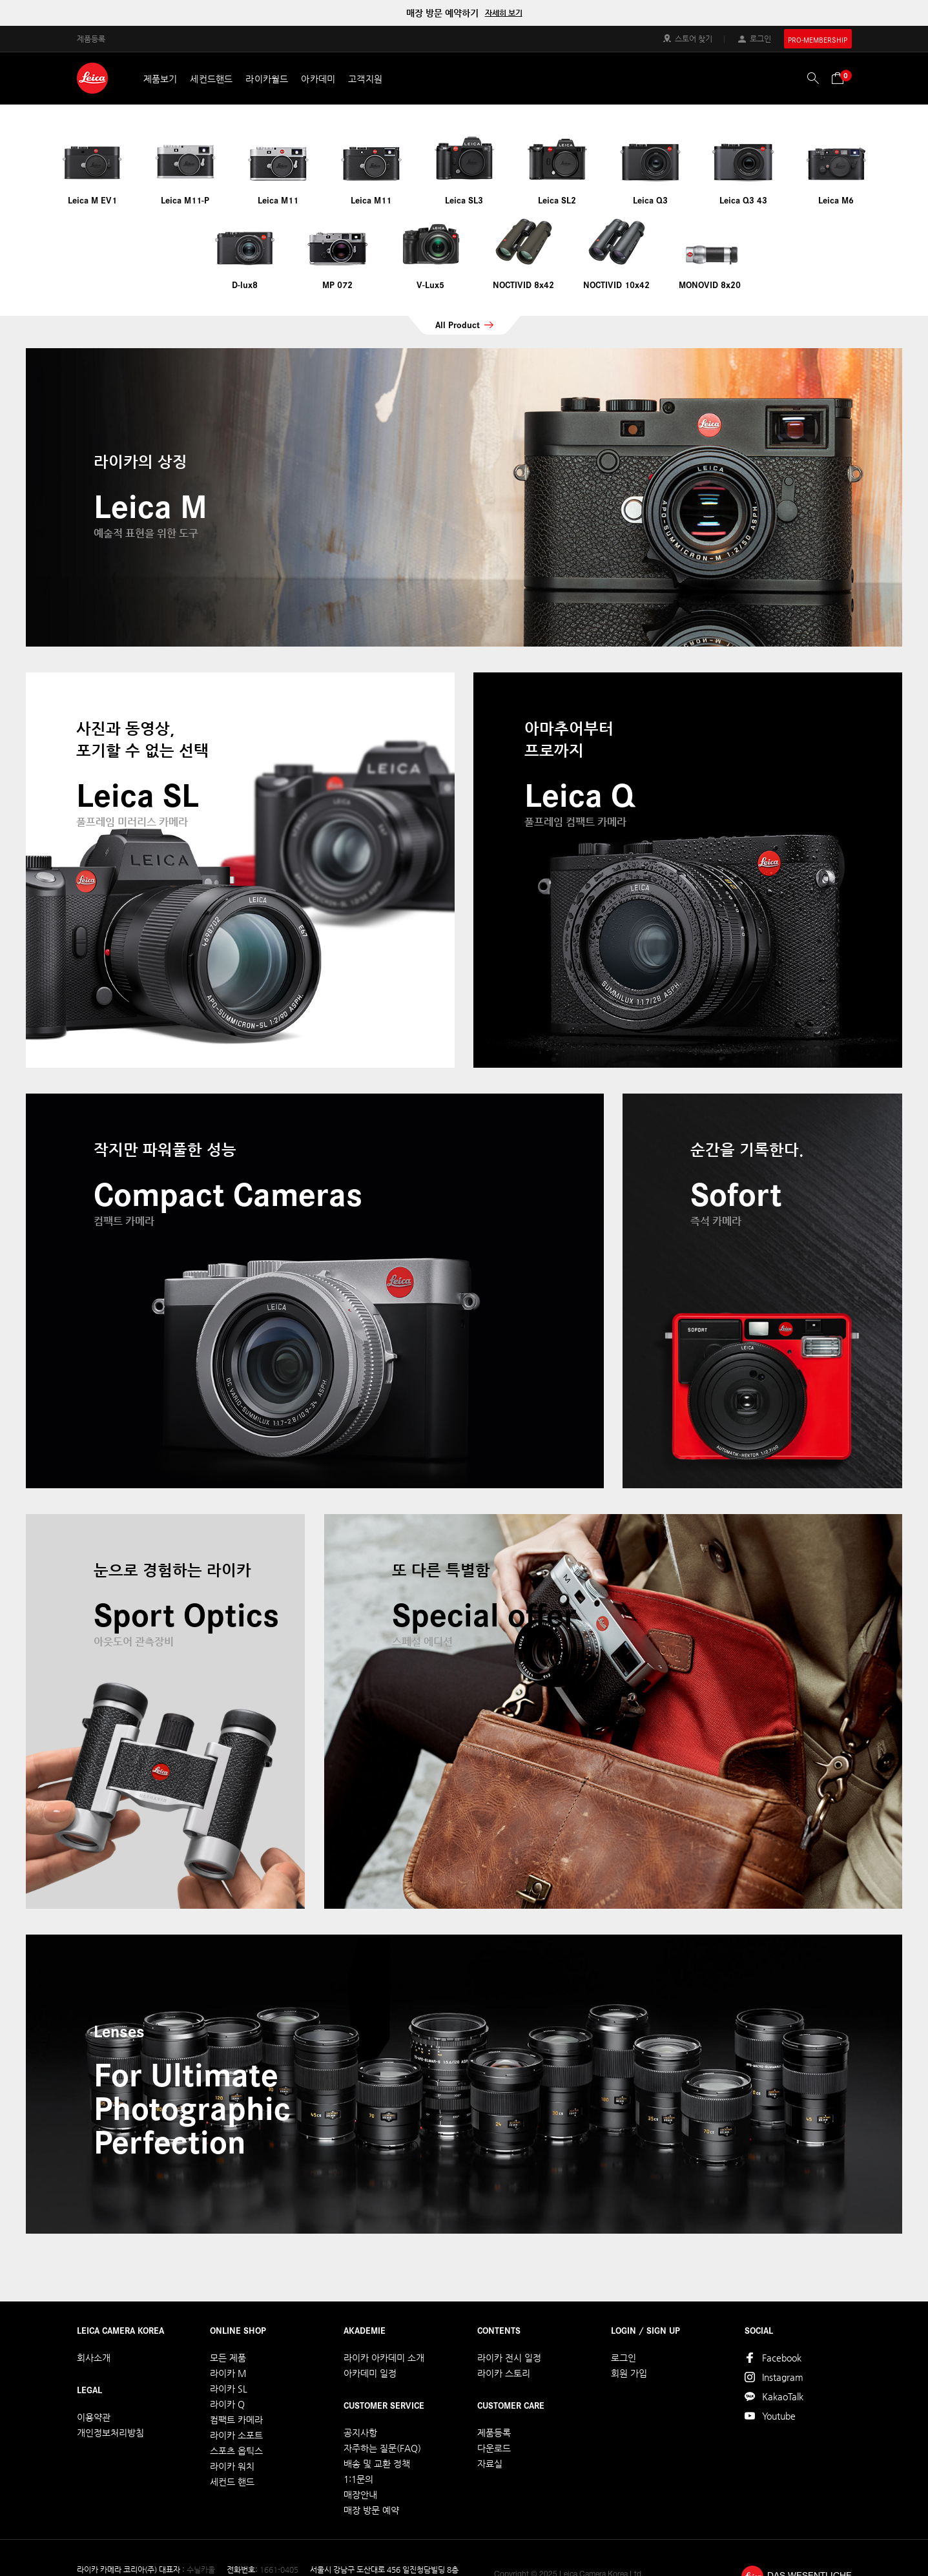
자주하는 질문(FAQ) (382, 2448)
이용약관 (93, 2417)
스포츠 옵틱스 (236, 2451)
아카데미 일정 (370, 2373)
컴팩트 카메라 (236, 2420)
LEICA (92, 78)
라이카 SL (228, 2389)
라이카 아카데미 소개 (384, 2358)
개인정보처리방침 (110, 2432)
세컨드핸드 (211, 79)
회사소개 (93, 2358)
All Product (457, 324)
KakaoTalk (782, 2396)
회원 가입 (629, 2373)
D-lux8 (245, 284)
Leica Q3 (650, 199)
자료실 (489, 2463)
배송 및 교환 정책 (377, 2463)
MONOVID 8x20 (710, 284)
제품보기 (160, 79)
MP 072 (337, 284)
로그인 (760, 38)
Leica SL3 (464, 199)
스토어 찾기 (693, 38)
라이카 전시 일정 (509, 2358)
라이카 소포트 (236, 2435)
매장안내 (360, 2494)
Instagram (782, 2377)
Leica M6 (836, 199)
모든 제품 (228, 2358)
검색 (813, 78)
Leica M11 (278, 199)
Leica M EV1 (92, 199)
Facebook (781, 2358)
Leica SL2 (557, 199)
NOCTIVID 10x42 (616, 284)
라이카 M (228, 2373)
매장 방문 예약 (371, 2510)
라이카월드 (266, 79)
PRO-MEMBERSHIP (817, 40)
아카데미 (318, 79)
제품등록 (91, 38)
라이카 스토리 (503, 2373)
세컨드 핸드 (232, 2482)
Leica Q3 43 (743, 199)
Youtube (779, 2416)
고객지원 (365, 79)
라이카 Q (227, 2404)
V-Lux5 (430, 284)
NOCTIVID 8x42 (523, 284)
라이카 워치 (232, 2466)
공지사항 (360, 2432)
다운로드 (494, 2448)
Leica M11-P (185, 199)
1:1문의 (358, 2479)
